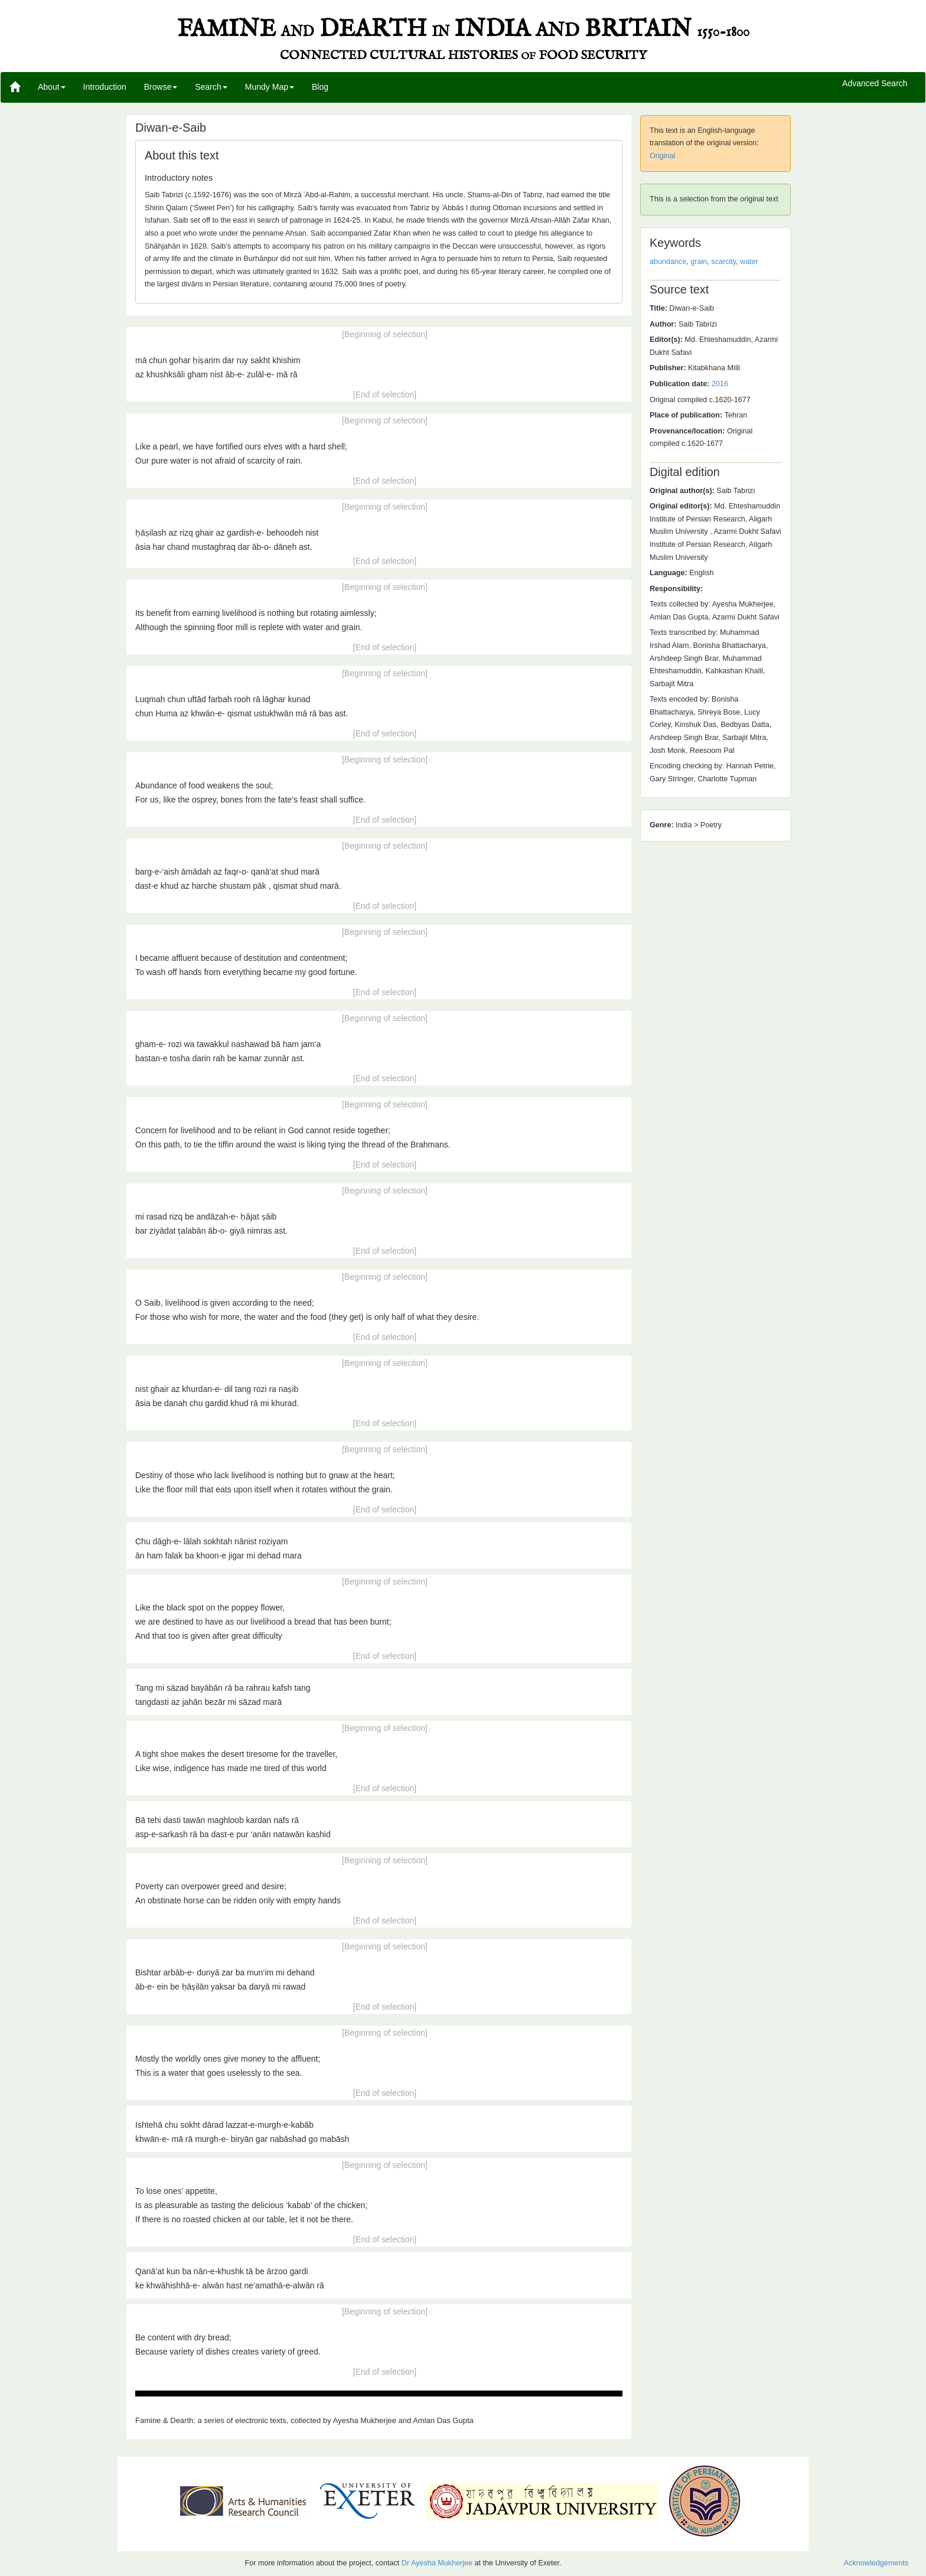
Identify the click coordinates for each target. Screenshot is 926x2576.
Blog (320, 87)
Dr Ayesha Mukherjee (437, 2563)
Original (662, 156)
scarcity (723, 261)
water (749, 261)
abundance (668, 261)
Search (211, 87)
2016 (720, 384)
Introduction (104, 87)
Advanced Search (875, 84)
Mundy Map (269, 87)
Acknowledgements (876, 2563)
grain (698, 261)
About (52, 87)
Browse (161, 87)
